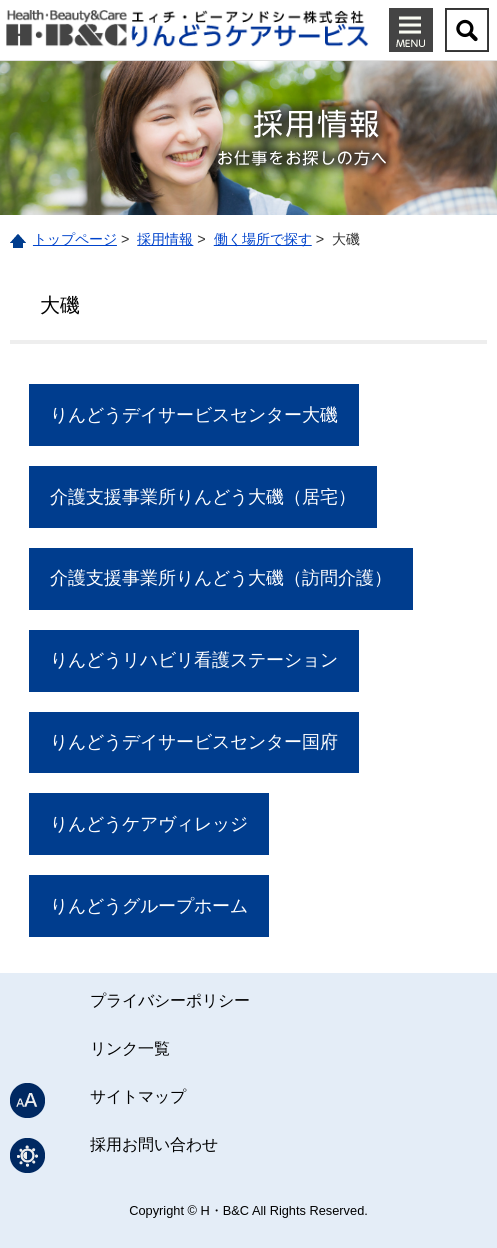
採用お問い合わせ (154, 1144)
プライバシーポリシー (170, 1000)
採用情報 (165, 239)
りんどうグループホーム (149, 906)
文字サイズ (27, 1100)
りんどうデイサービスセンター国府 (194, 742)
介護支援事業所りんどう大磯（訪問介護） (221, 578)
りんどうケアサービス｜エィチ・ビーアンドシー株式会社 (187, 27)
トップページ (75, 239)
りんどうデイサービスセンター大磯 (194, 415)
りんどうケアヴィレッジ (149, 824)
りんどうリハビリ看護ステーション (194, 660)
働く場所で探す (263, 239)
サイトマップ (138, 1096)
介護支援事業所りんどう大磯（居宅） (203, 497)
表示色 (27, 1155)
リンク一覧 (130, 1048)
